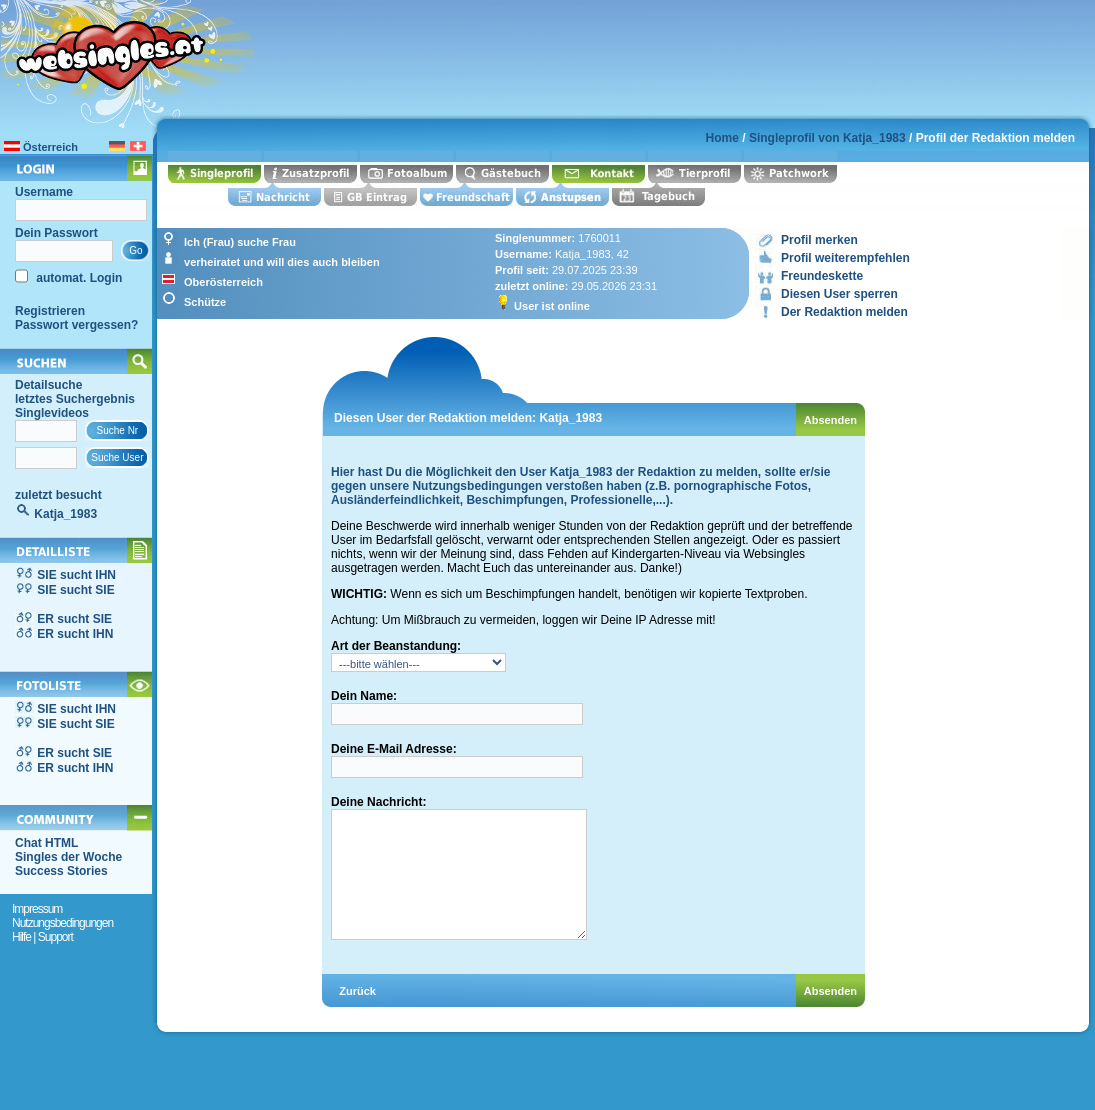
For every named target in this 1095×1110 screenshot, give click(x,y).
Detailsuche (48, 385)
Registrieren (50, 311)
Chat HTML (46, 843)
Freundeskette (822, 276)
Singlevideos (52, 413)
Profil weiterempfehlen (845, 258)
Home (722, 138)
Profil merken (819, 240)
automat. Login (77, 278)
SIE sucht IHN (76, 575)
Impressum (37, 909)
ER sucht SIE (74, 619)
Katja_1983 (65, 514)
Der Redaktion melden (844, 312)
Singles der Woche (68, 857)
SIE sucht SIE (75, 590)
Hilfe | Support (42, 937)
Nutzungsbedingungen (62, 923)
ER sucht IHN (75, 634)
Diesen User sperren (839, 294)
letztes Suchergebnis (75, 399)
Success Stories (61, 871)
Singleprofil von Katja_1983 (827, 138)
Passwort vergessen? (76, 325)
